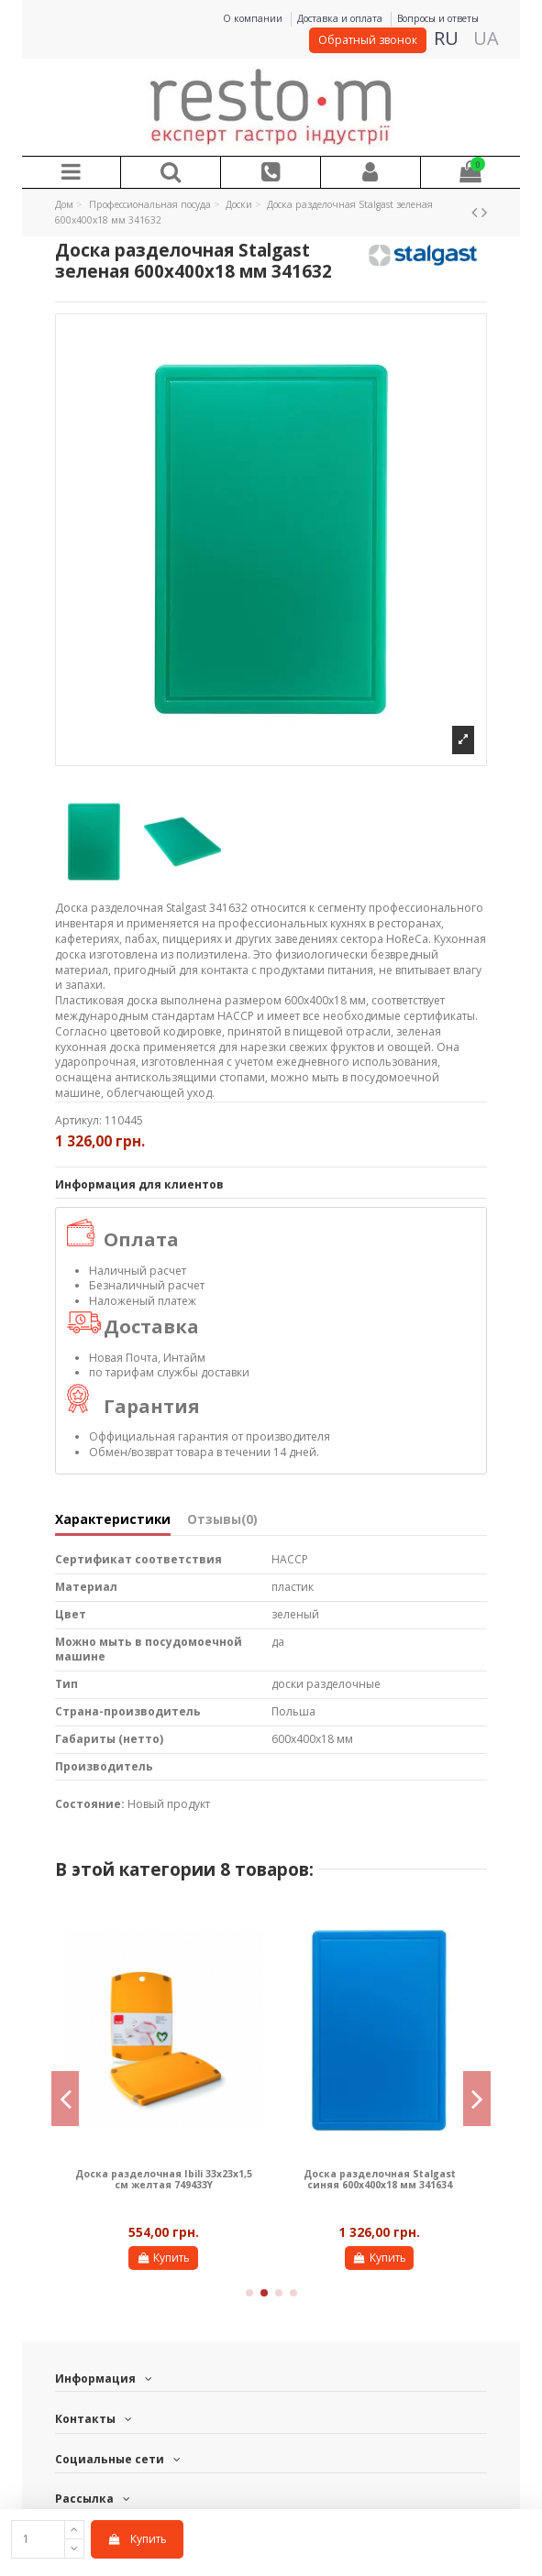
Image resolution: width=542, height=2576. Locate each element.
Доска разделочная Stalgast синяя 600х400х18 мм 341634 (380, 2179)
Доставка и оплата (341, 18)
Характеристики (113, 1520)
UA (486, 38)
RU (446, 38)
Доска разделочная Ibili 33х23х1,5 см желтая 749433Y (163, 2179)
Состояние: (90, 1804)
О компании (254, 18)
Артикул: (78, 1120)
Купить (136, 2539)
